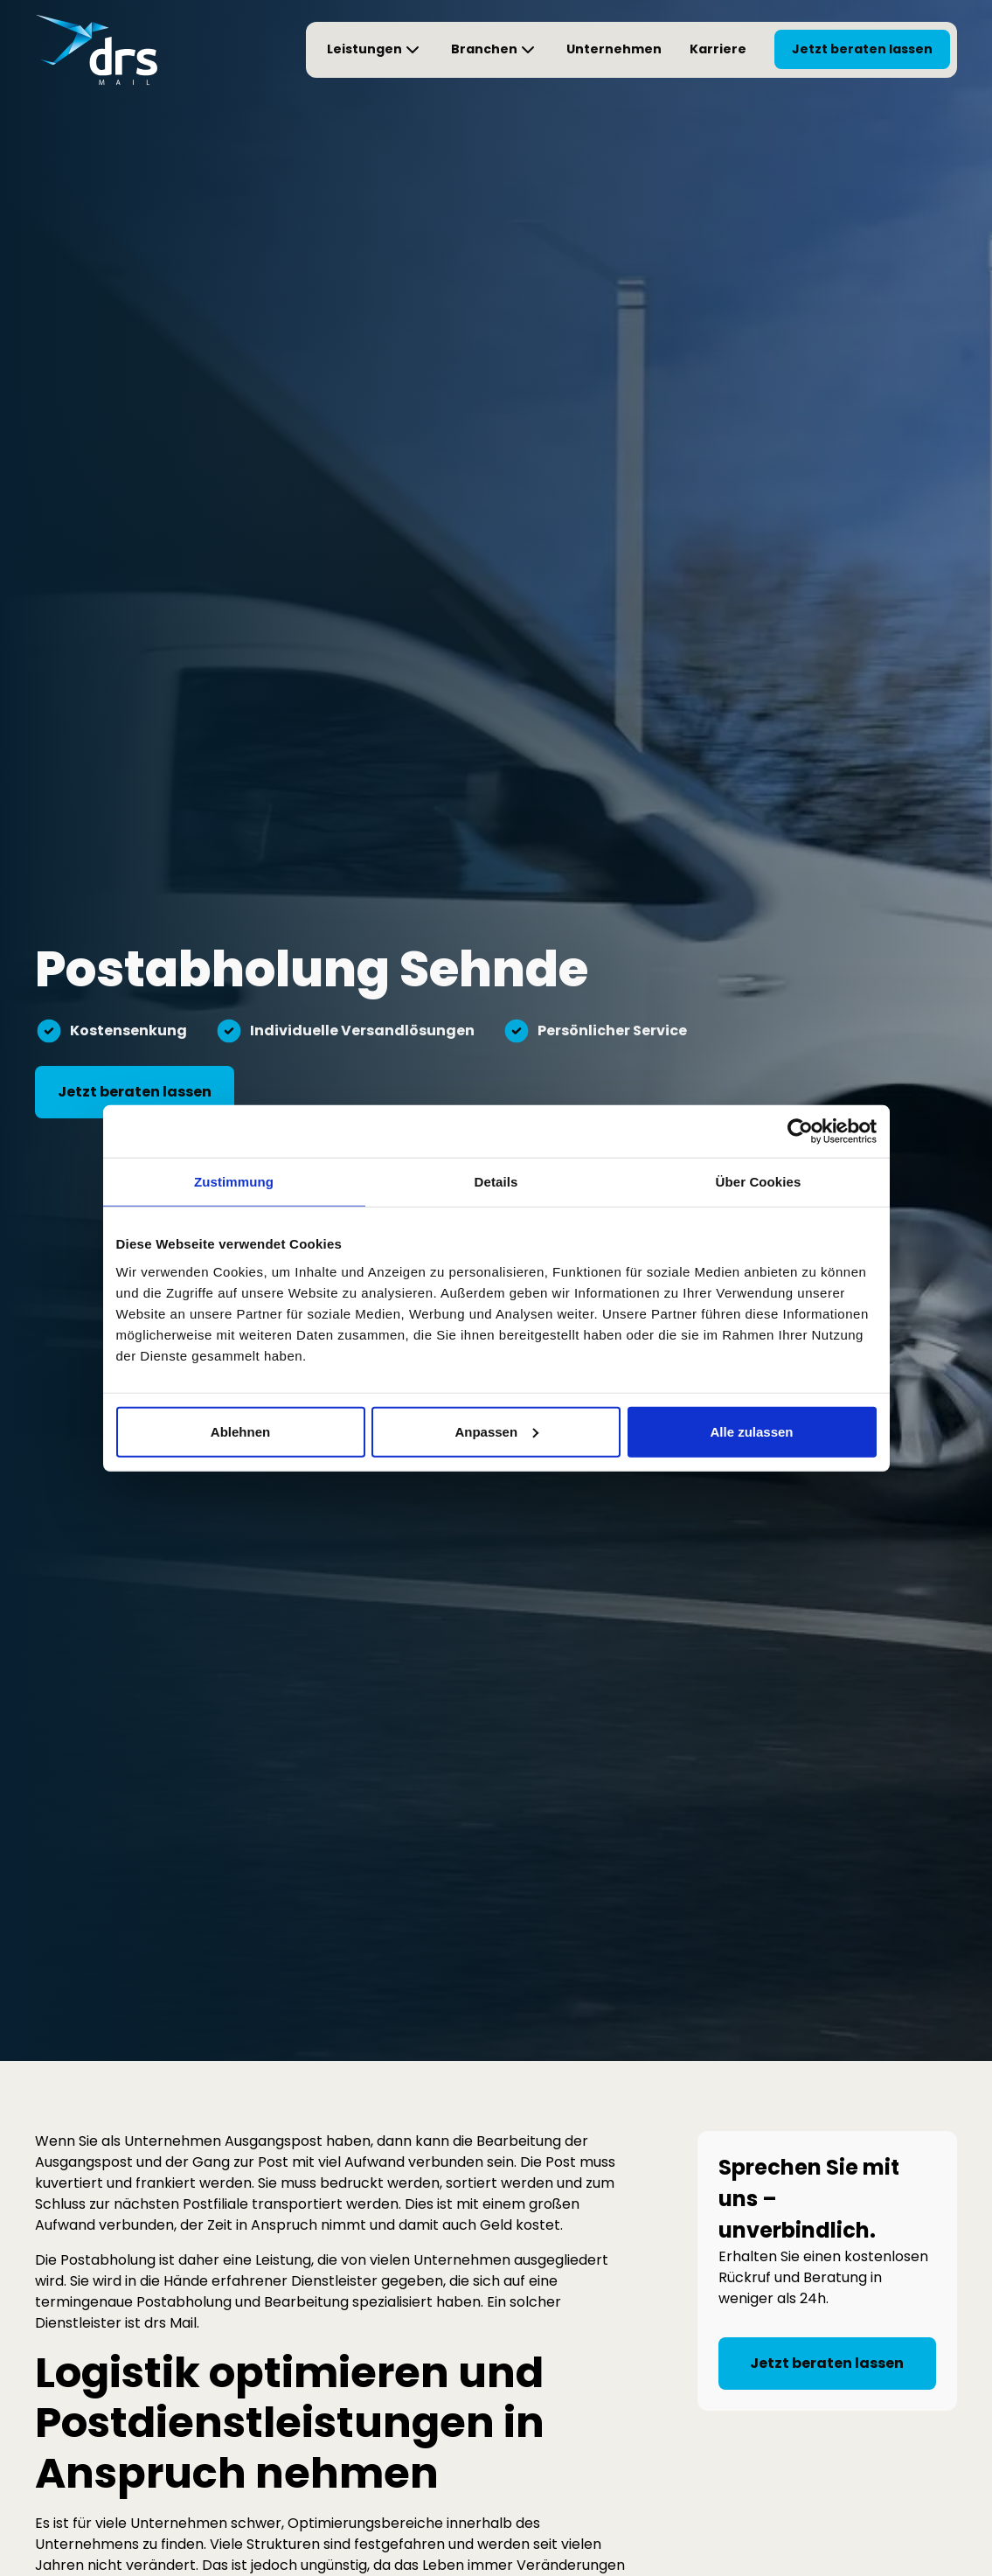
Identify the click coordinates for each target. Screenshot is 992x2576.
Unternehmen (614, 49)
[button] (375, 50)
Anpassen (496, 1431)
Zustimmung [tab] (234, 1181)
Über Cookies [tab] (758, 1181)
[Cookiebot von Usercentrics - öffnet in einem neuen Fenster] (800, 1131)
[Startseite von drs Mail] (96, 50)
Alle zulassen (751, 1431)
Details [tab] (496, 1181)
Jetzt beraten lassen (862, 49)
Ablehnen (240, 1431)
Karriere (718, 49)
